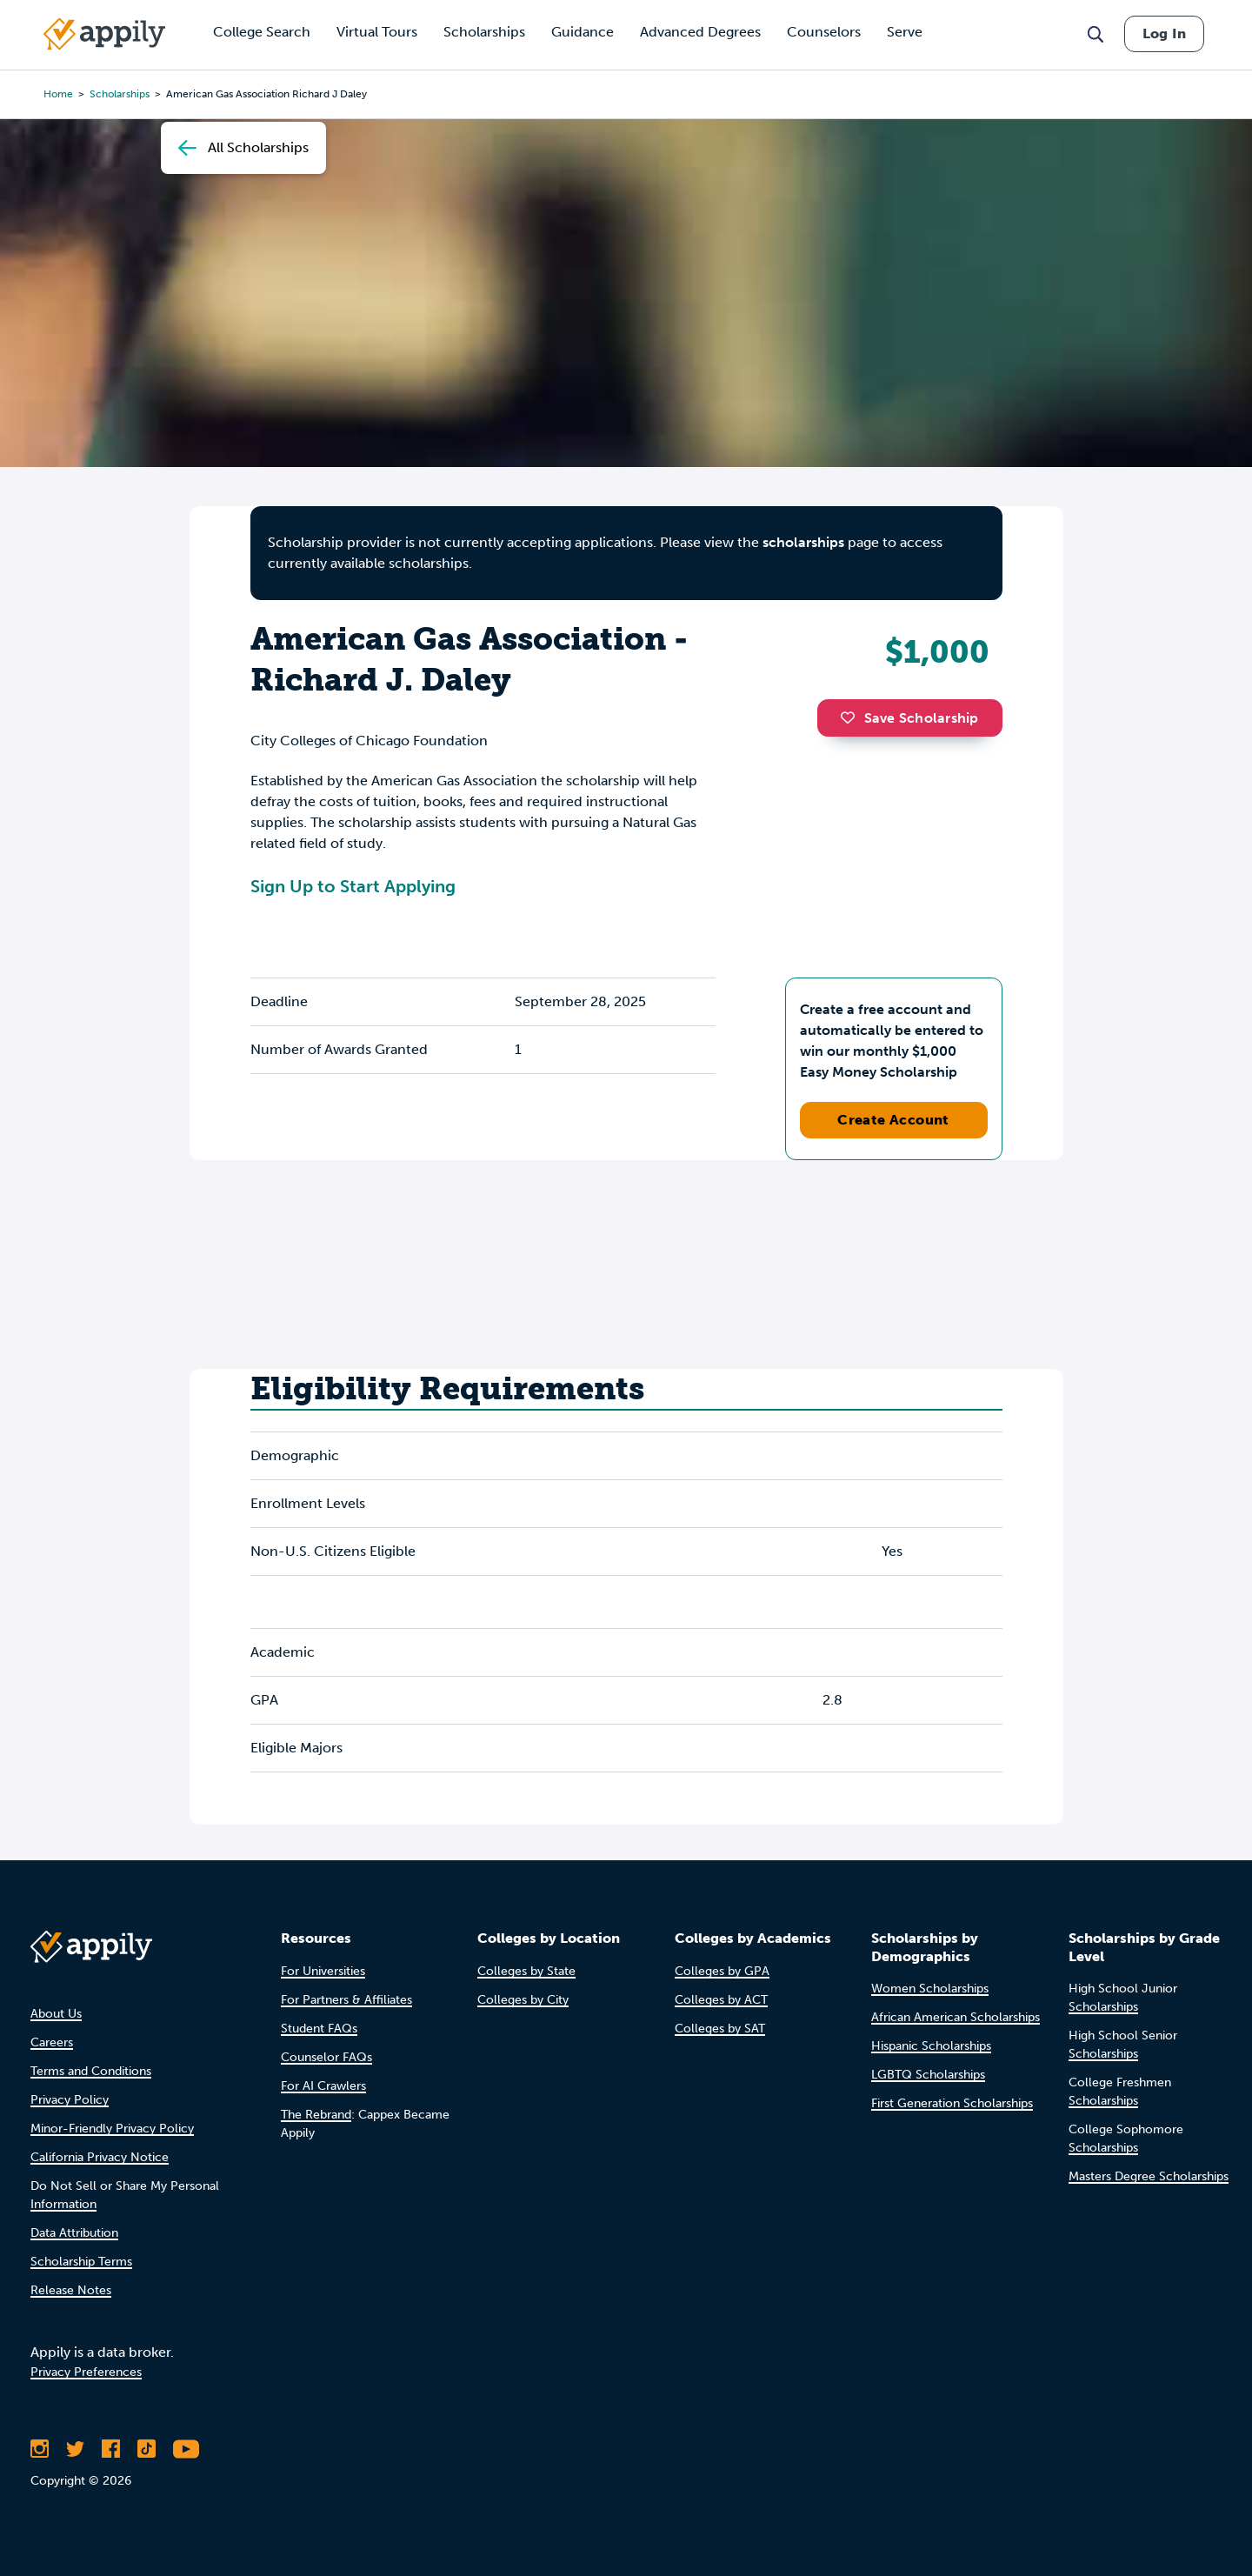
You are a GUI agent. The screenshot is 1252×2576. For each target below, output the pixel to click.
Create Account (893, 1119)
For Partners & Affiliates (346, 1999)
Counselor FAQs (326, 2057)
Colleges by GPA (722, 1971)
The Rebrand (316, 2114)
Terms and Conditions (90, 2071)
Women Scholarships (930, 1988)
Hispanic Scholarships (931, 2046)
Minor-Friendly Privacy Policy (112, 2128)
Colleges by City (523, 1999)
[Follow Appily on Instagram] (39, 2449)
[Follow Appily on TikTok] (146, 2449)
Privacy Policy (69, 2099)
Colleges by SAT (720, 2028)
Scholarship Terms (81, 2261)
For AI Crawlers (323, 2086)
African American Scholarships (955, 2017)
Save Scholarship (909, 718)
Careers (51, 2042)
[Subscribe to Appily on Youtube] (186, 2449)
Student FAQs (319, 2028)
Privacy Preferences (86, 2372)
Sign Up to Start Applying (353, 886)
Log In (1164, 33)
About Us (56, 2013)
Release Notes (70, 2290)
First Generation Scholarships (952, 2103)
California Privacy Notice (99, 2157)
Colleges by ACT (721, 1999)
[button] (852, 717)
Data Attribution (74, 2233)
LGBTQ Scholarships (928, 2074)
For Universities (323, 1971)
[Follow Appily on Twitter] (75, 2449)
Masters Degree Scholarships (1149, 2176)
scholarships (803, 542)
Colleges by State (526, 1971)
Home (58, 94)
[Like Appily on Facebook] (111, 2449)
